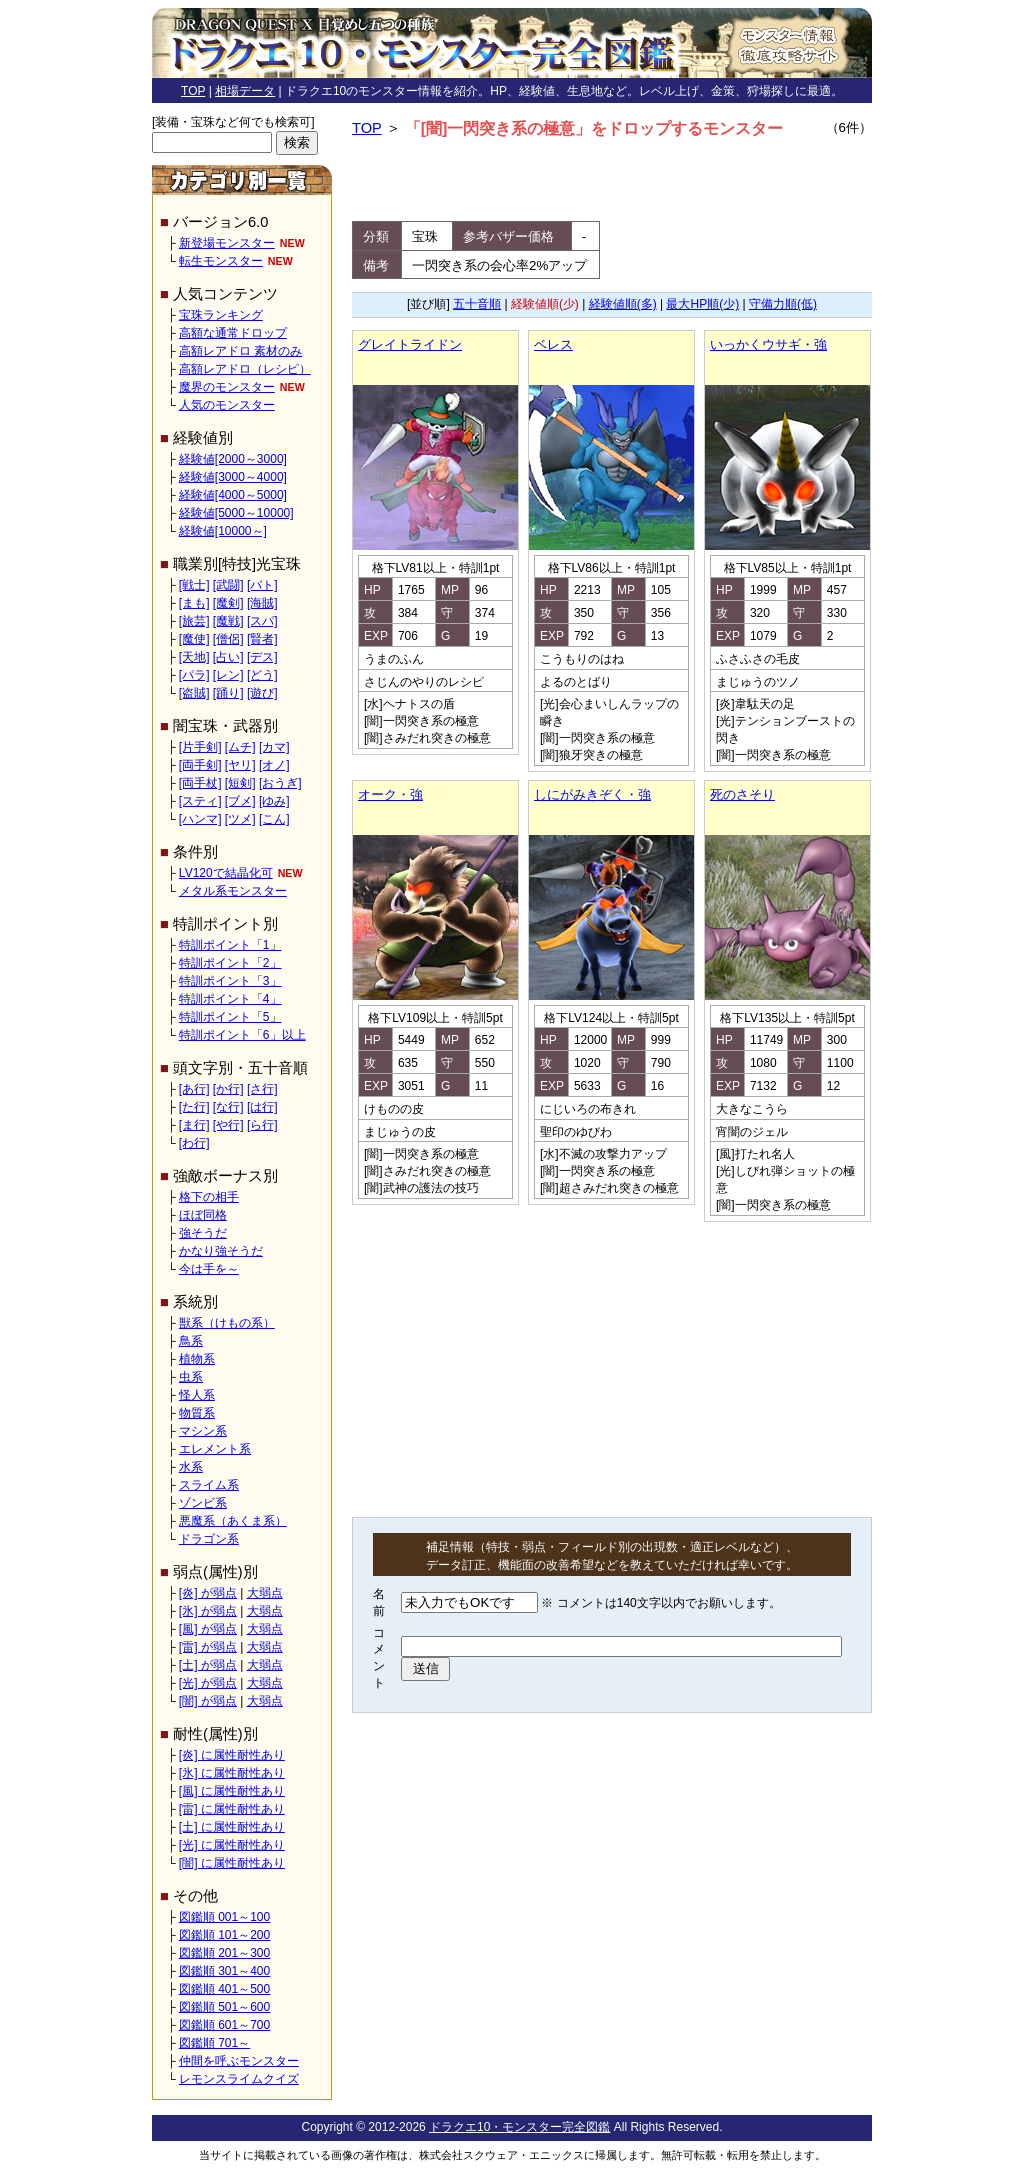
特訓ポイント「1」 (230, 945)
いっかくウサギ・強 (768, 344)
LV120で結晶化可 (226, 873)
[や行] (228, 1125)
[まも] (194, 603)
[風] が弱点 (208, 1629)
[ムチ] (240, 747)
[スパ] (262, 621)
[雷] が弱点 (208, 1647)
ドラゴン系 (209, 1539)
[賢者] (262, 639)
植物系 (197, 1359)
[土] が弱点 (208, 1665)
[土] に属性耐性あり (232, 1827)
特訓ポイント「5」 (230, 1017)
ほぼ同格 (203, 1215)
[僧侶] (228, 639)
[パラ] (194, 675)
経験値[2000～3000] (233, 459)
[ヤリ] (240, 765)
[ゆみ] (274, 801)
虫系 (191, 1377)
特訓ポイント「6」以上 (242, 1035)
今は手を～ (209, 1269)
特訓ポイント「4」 (230, 999)
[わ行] (194, 1143)
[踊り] (228, 693)
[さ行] (262, 1089)
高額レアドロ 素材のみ (240, 351)
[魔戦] (228, 621)
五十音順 (477, 304)
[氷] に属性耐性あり (232, 1773)
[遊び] (262, 693)
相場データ (245, 91)
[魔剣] (228, 603)
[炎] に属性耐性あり (232, 1755)
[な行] (228, 1107)
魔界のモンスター (227, 387)
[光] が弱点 (208, 1683)
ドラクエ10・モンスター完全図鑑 (519, 2127)
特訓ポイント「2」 (230, 963)
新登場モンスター (227, 243)
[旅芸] (194, 621)
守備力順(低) (783, 304)
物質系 (197, 1413)
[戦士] (194, 585)
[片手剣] (200, 747)
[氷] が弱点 (208, 1611)
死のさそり (742, 794)
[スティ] (200, 801)
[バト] (262, 585)
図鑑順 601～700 (224, 2025)
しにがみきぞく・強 (592, 794)
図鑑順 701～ (214, 2043)
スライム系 (209, 1485)
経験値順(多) (623, 304)
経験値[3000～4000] (233, 477)
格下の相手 (209, 1197)
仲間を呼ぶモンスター (239, 2061)
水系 (191, 1467)
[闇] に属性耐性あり (232, 1863)
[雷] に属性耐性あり (232, 1809)
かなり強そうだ (221, 1251)
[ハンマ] (200, 819)
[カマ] (274, 747)
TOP (193, 91)
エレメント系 (215, 1449)
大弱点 (265, 1593)
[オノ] (274, 765)
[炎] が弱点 (208, 1593)
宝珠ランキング (221, 315)
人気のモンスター (227, 405)
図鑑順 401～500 (224, 1989)
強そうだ (203, 1233)
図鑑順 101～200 (224, 1935)
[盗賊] (194, 693)
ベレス (553, 344)
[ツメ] (240, 819)
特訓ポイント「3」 (230, 981)
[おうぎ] (280, 783)
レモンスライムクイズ (239, 2079)
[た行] (194, 1107)
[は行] (262, 1107)
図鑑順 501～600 (224, 2007)
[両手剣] (200, 765)
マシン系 (203, 1431)
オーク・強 (390, 794)
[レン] (228, 675)
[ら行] (262, 1125)
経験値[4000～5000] (233, 495)
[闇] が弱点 (208, 1701)
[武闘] (228, 585)
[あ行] (194, 1089)
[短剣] (240, 783)
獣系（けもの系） (227, 1323)
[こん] (274, 819)
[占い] (228, 657)
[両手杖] (200, 783)
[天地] (194, 657)
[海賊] (262, 603)
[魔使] (194, 639)
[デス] (262, 657)
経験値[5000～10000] (236, 513)
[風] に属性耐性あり (232, 1791)
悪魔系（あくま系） (233, 1521)
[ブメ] (240, 801)
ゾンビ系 (203, 1503)
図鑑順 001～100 (224, 1917)
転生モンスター (221, 261)
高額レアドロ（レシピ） (245, 369)
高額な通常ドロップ (233, 333)
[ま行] (194, 1125)
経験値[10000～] (223, 531)
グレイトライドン (410, 344)
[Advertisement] (612, 181)
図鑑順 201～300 (224, 1953)
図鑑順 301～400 (224, 1971)
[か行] (228, 1089)
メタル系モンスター (233, 891)
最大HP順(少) (702, 304)
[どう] (262, 675)
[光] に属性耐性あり (232, 1845)
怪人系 (197, 1395)
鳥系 (191, 1341)
